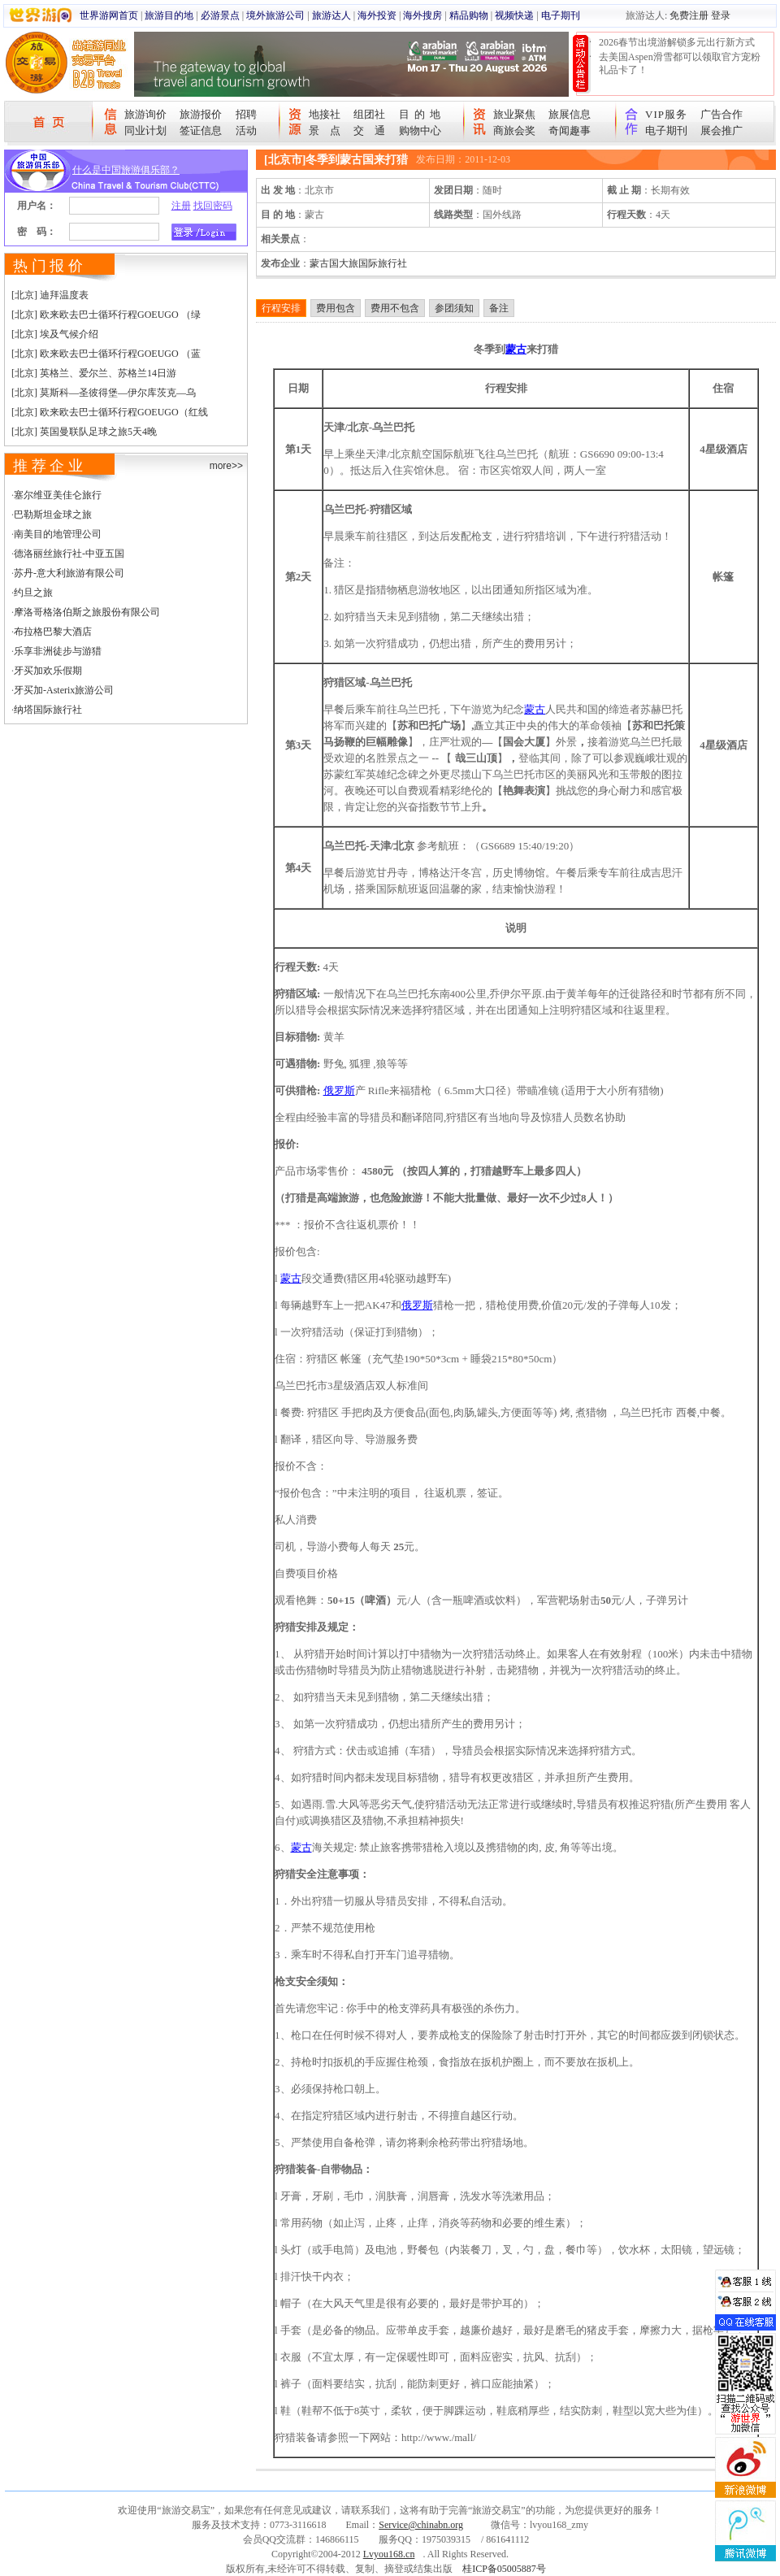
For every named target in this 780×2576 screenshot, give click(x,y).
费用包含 (335, 308)
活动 (246, 130)
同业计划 (145, 130)
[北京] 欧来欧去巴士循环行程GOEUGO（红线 (109, 412)
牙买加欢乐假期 (48, 670)
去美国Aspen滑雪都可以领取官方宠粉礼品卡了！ (679, 63)
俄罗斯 (339, 1090)
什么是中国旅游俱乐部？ (126, 170)
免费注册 (689, 15)
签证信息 (201, 130)
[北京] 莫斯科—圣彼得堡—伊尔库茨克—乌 (103, 392)
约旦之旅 (33, 592)
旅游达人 (331, 15)
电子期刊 (560, 15)
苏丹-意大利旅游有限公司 (69, 573)
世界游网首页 (109, 15)
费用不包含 (394, 308)
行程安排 (281, 308)
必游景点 (220, 15)
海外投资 (377, 15)
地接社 (324, 114)
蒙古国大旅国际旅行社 (358, 263)
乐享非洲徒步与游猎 (58, 651)
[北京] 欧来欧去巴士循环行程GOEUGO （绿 (106, 314)
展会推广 (721, 130)
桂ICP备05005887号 (504, 2568)
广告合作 (721, 114)
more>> (226, 465)
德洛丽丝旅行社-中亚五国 (69, 553)
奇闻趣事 (569, 130)
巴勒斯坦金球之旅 (53, 514)
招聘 (246, 114)
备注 (499, 308)
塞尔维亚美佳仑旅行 (58, 495)
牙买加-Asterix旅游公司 (64, 690)
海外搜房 (422, 15)
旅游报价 (201, 114)
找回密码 (212, 205)
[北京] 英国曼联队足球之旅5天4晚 (84, 431)
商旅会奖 (514, 130)
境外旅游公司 (275, 15)
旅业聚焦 (514, 114)
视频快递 (514, 15)
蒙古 (515, 349)
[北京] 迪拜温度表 (50, 295)
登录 (720, 15)
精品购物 (468, 15)
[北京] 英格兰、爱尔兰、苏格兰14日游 (93, 373)
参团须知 (454, 308)
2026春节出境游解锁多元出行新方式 (677, 42)
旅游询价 (145, 114)
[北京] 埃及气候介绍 (54, 334)
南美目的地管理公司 (58, 534)
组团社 (369, 114)
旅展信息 (569, 114)
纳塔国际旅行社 (48, 709)
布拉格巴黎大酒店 (53, 631)
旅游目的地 (169, 15)
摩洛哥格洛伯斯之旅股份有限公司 (87, 612)
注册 (181, 205)
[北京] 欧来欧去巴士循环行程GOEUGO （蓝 (106, 353)
